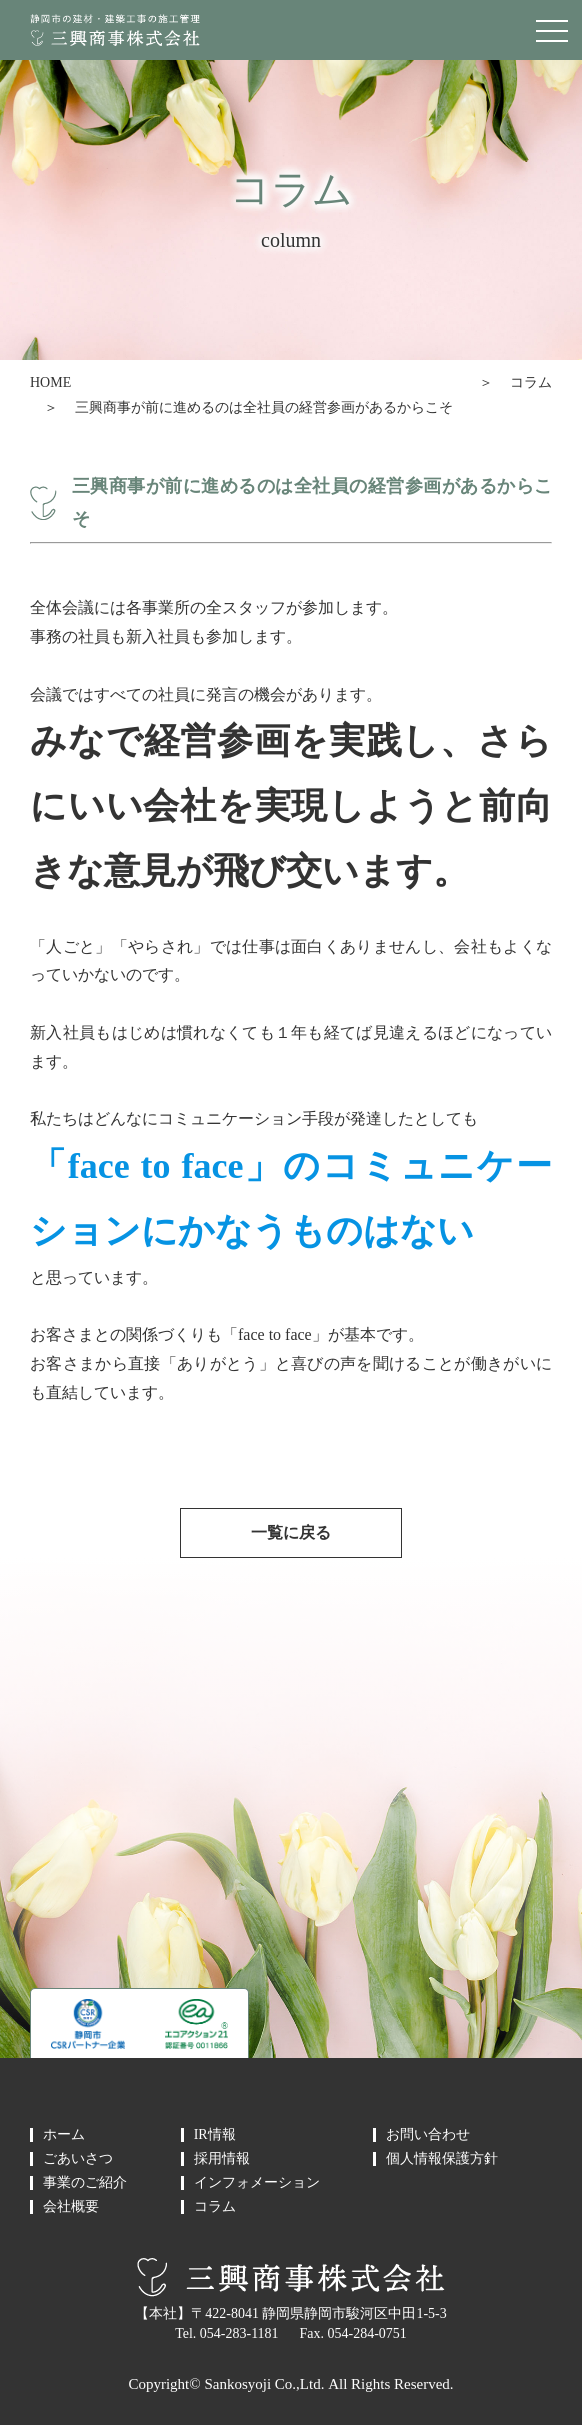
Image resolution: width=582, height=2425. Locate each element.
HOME (50, 382)
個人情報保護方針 (442, 2159)
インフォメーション (257, 2183)
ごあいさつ (78, 2159)
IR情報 (215, 2135)
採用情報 (222, 2159)
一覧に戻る (291, 1532)
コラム (531, 382)
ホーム (64, 2135)
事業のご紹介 (85, 2183)
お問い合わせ (428, 2135)
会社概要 (71, 2207)
